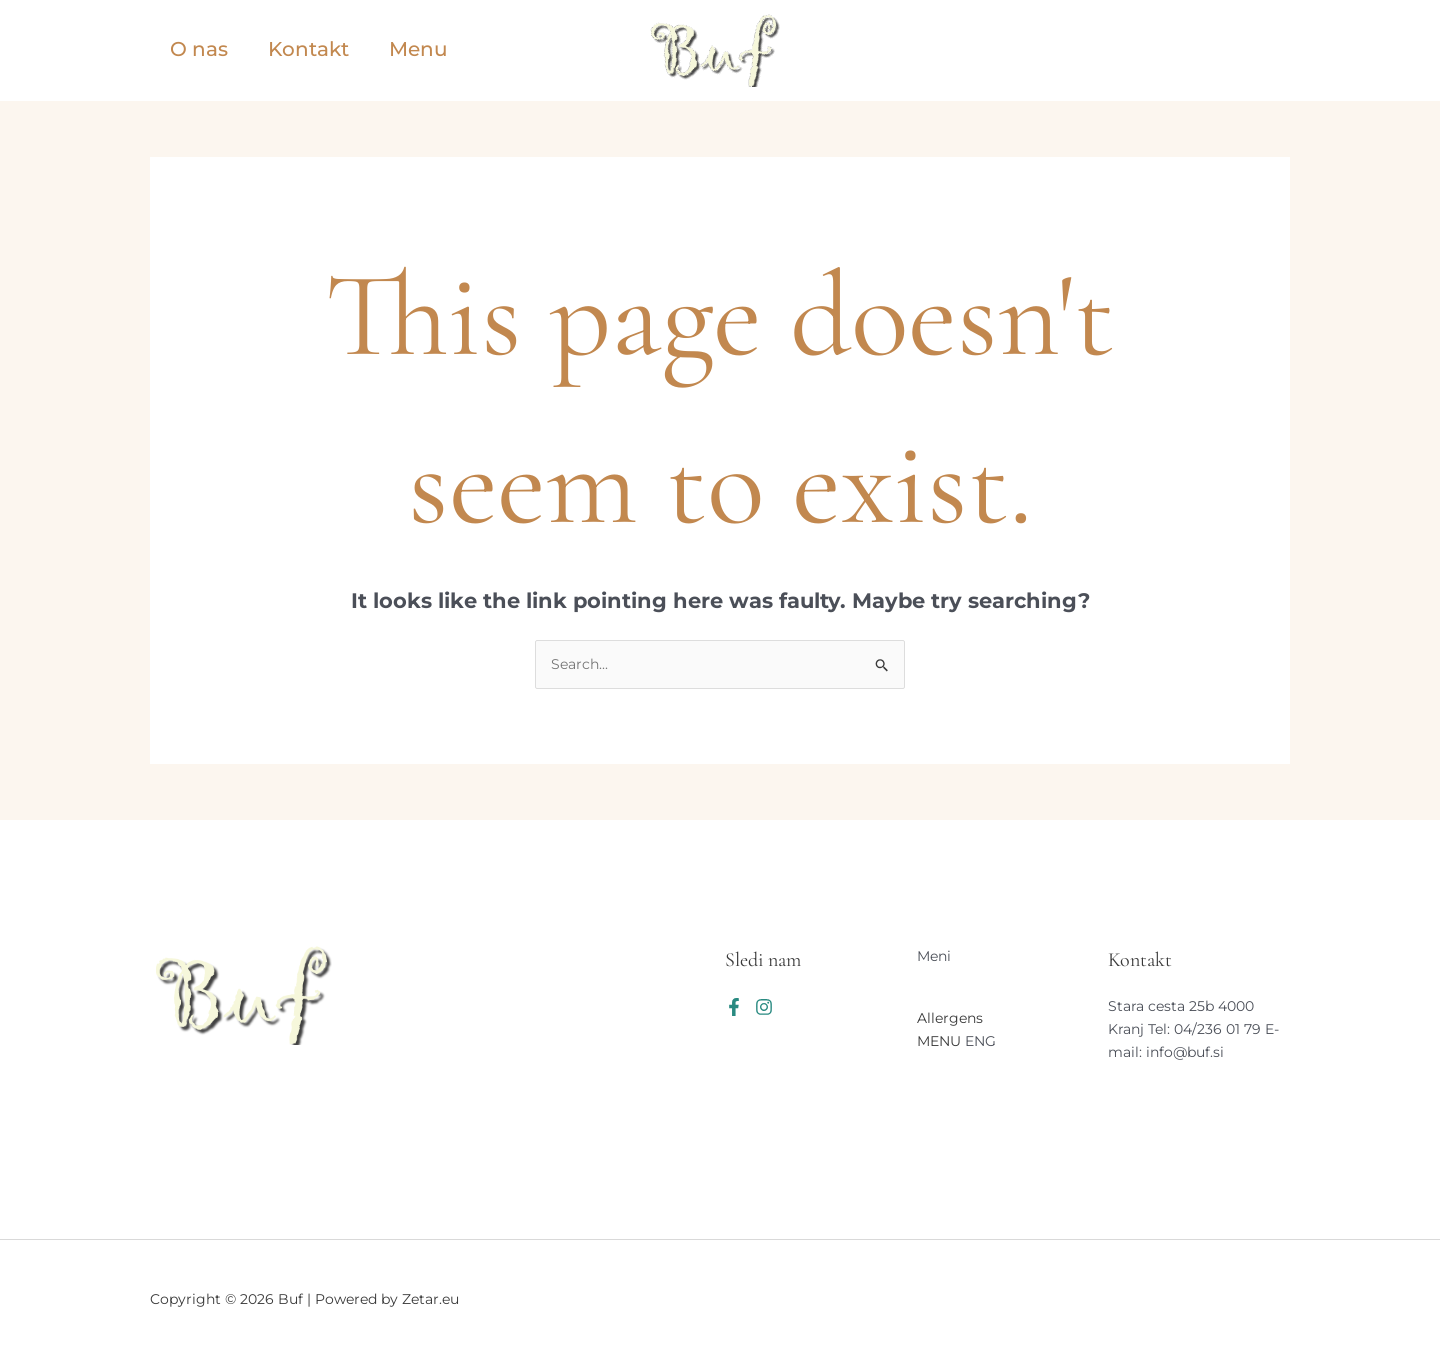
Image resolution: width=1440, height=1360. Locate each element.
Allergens (950, 1018)
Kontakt (308, 49)
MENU (939, 1041)
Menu (418, 49)
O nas (199, 49)
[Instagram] (764, 1007)
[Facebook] (734, 1007)
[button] (1197, 51)
